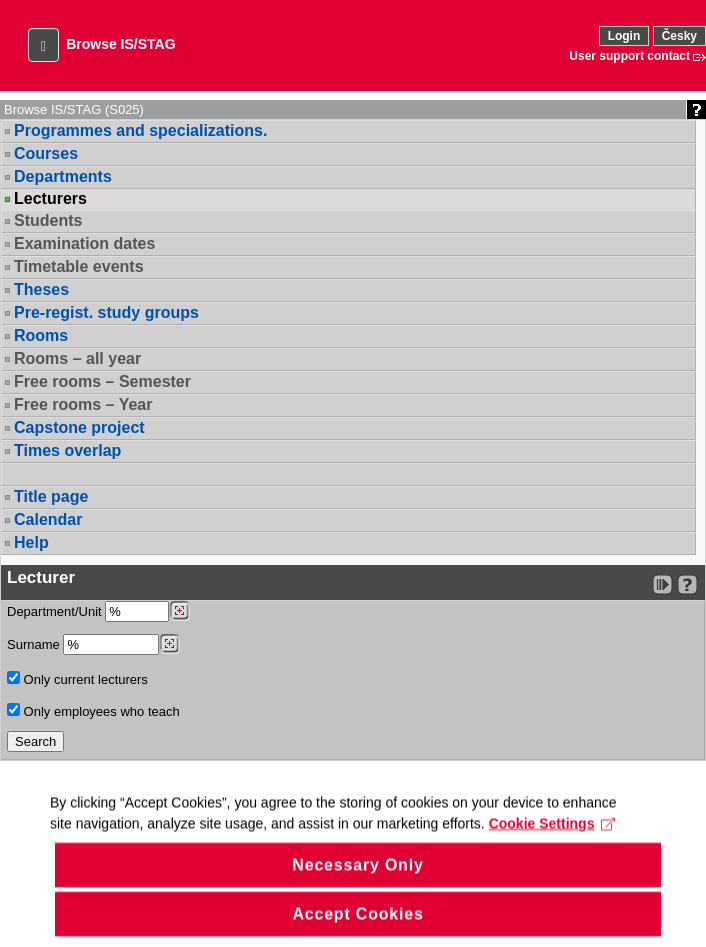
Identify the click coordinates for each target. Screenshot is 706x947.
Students (48, 220)
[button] (43, 45)
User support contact (629, 56)
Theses (41, 289)
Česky (679, 36)
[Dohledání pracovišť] (179, 611)
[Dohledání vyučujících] (169, 644)
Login (624, 36)
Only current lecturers (77, 679)
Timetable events (79, 266)
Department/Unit (98, 611)
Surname (93, 644)
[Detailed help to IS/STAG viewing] (687, 584)
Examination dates (84, 243)
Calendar (48, 519)
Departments (63, 176)
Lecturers (50, 199)
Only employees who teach (93, 711)
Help (31, 542)
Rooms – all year (77, 358)
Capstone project (79, 427)
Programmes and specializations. (140, 130)
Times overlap (67, 450)
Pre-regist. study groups (106, 312)
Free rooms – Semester (102, 381)
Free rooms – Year (83, 404)
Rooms (41, 335)
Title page (51, 496)
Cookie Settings (552, 849)
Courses (46, 153)
